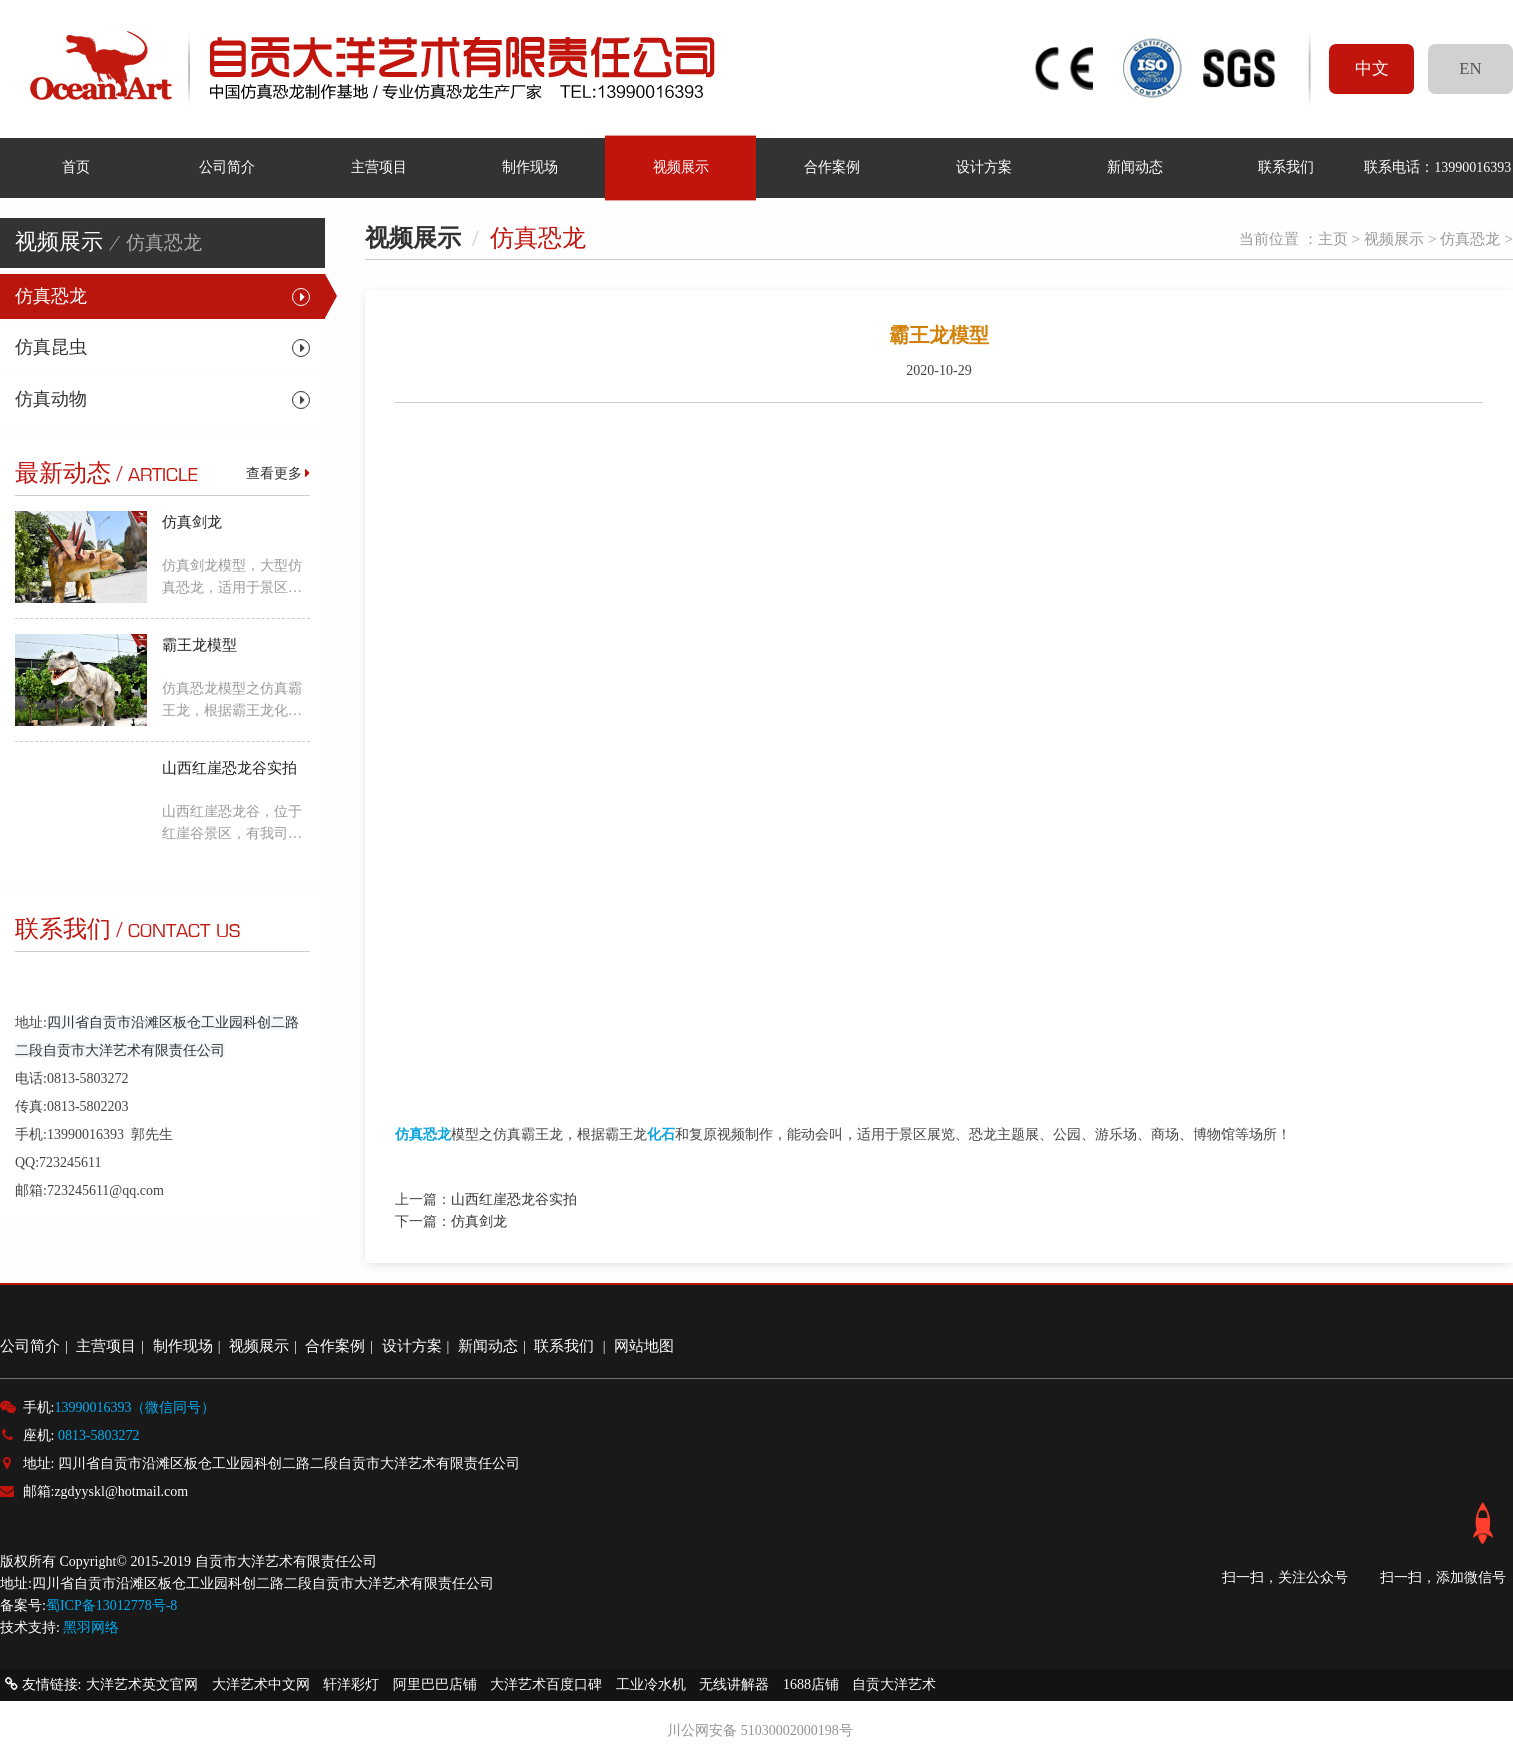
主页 (1333, 238)
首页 (76, 167)
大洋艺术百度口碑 (546, 1684)
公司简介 (227, 167)
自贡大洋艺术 (894, 1684)
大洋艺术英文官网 (142, 1684)
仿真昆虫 (51, 347)
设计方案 (983, 167)
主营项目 (378, 167)
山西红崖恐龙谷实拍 (514, 1199)
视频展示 (681, 167)
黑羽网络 (91, 1627)
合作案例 (832, 167)
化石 (661, 1134)
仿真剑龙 (479, 1221)
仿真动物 (51, 399)
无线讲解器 (734, 1684)
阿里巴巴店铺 (435, 1684)
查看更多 (278, 473)
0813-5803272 (99, 1435)
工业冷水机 (651, 1684)
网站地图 (644, 1345)
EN (1470, 68)
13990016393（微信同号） (134, 1407)
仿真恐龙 (51, 296)
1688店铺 (811, 1684)
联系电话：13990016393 (1437, 167)
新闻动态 (1135, 167)
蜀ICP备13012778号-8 (111, 1605)
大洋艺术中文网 (261, 1684)
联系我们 (1286, 167)
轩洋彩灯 (351, 1684)
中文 (1372, 68)
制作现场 (530, 167)
